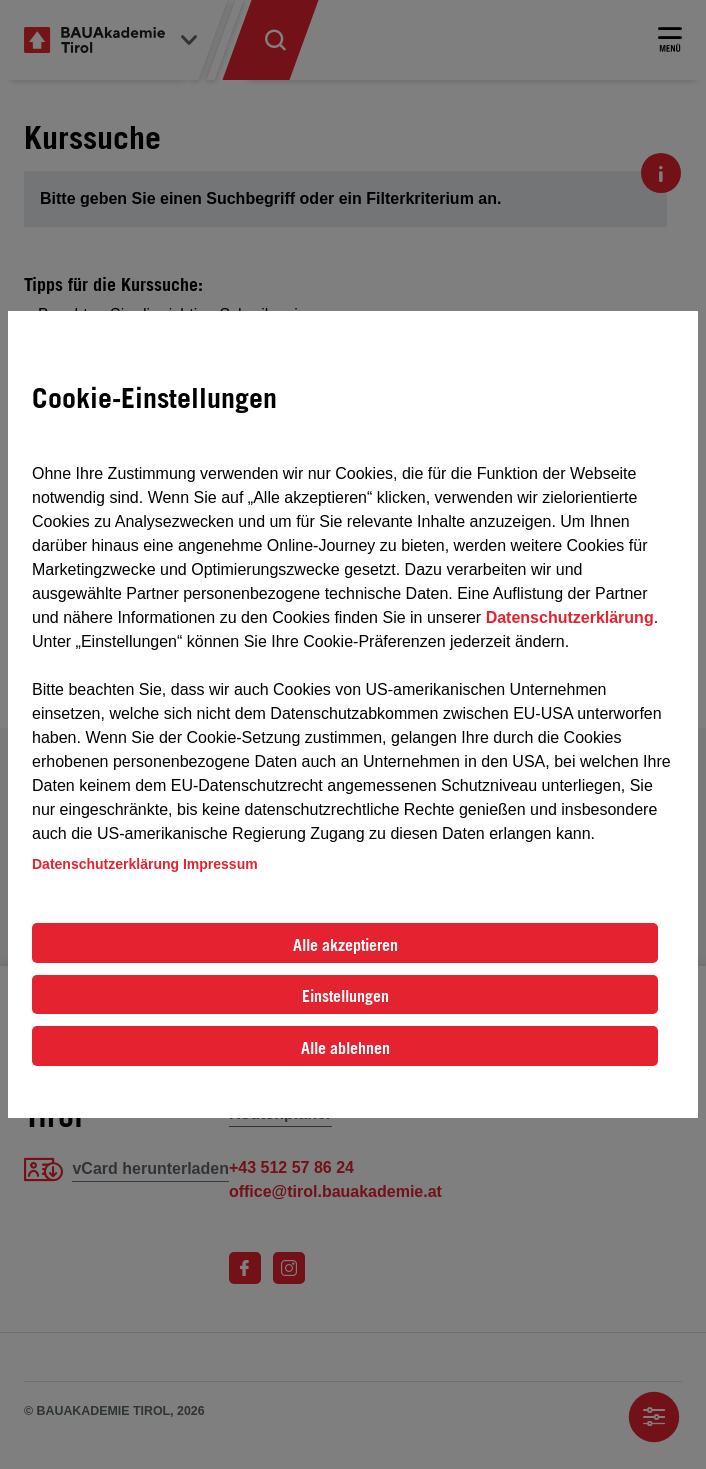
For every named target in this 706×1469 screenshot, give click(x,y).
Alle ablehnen (345, 1048)
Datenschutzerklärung (570, 617)
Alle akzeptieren (345, 945)
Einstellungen (345, 996)
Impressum (220, 864)
